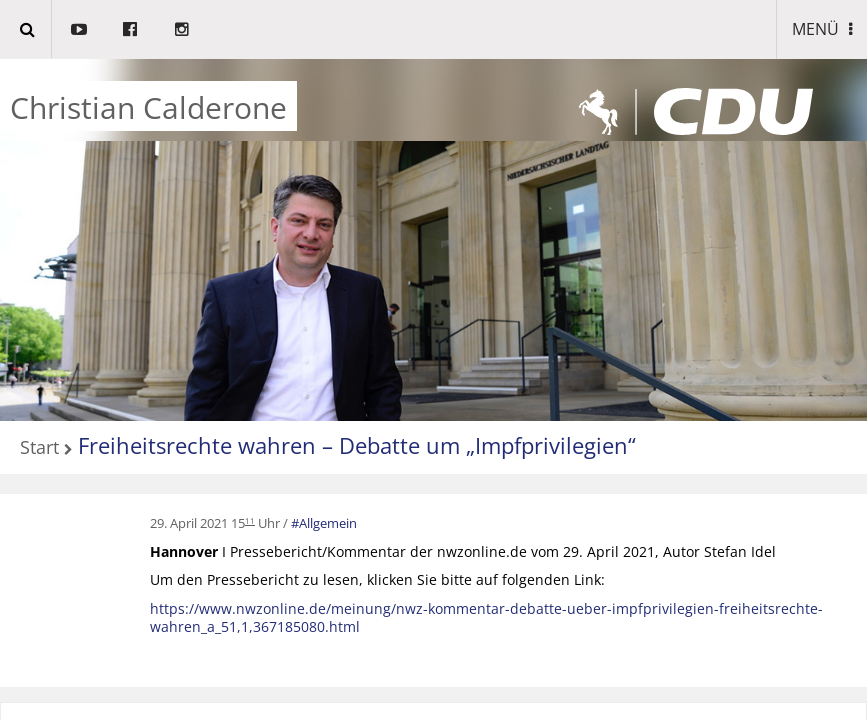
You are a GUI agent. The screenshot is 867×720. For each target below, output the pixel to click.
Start (39, 448)
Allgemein (328, 523)
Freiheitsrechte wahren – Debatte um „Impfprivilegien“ (357, 445)
